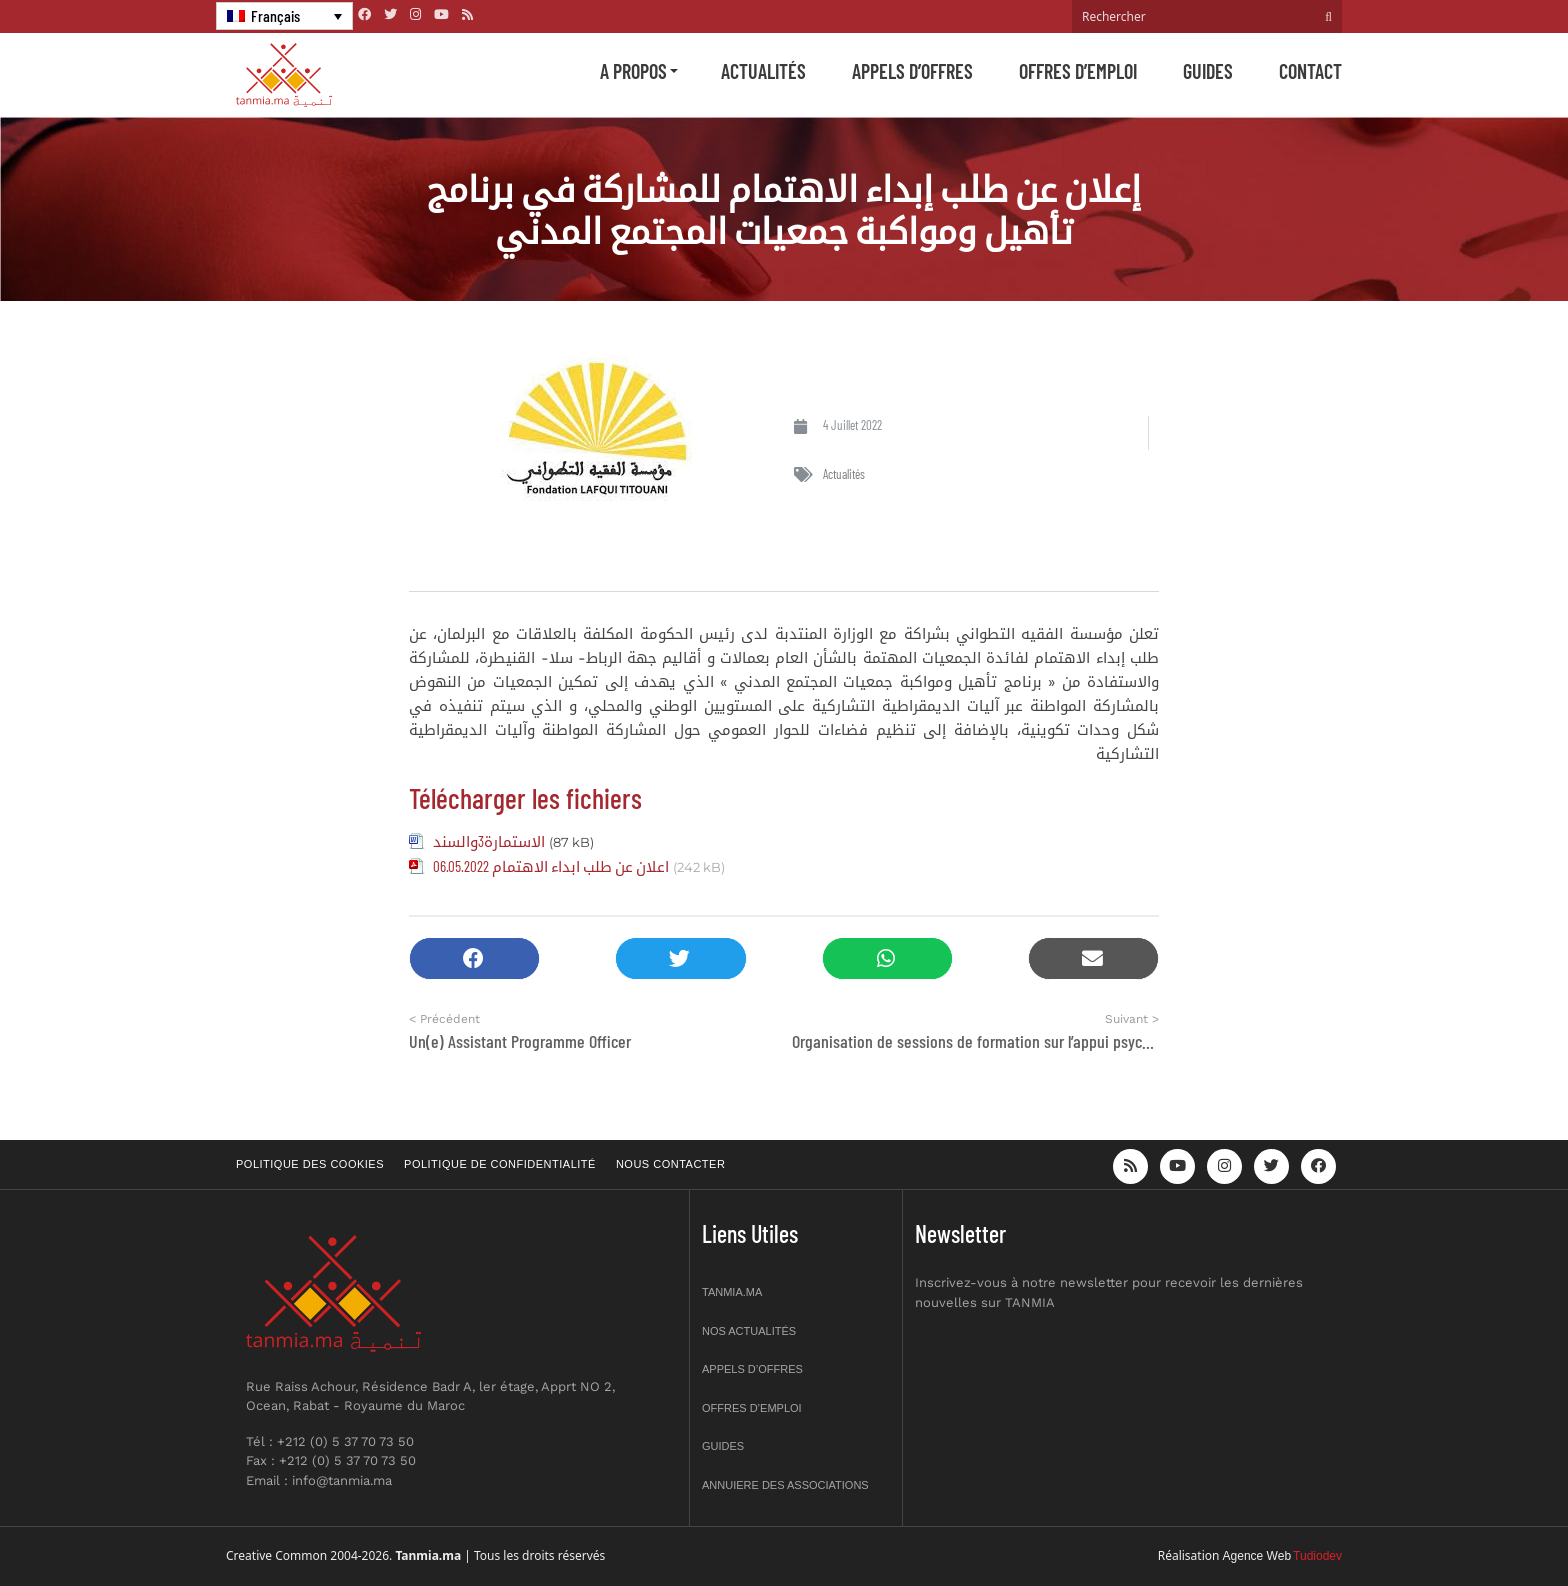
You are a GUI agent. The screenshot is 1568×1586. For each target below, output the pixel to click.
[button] (474, 958)
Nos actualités (749, 1331)
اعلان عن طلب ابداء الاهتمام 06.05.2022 (551, 866)
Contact (1310, 71)
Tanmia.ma (732, 1292)
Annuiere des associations (785, 1485)
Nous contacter (670, 1164)
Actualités (763, 71)
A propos (633, 71)
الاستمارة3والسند (489, 841)
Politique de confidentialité (500, 1164)
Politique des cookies (310, 1164)
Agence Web (1257, 1556)
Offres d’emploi (1078, 71)
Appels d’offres (912, 71)
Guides (1208, 71)
